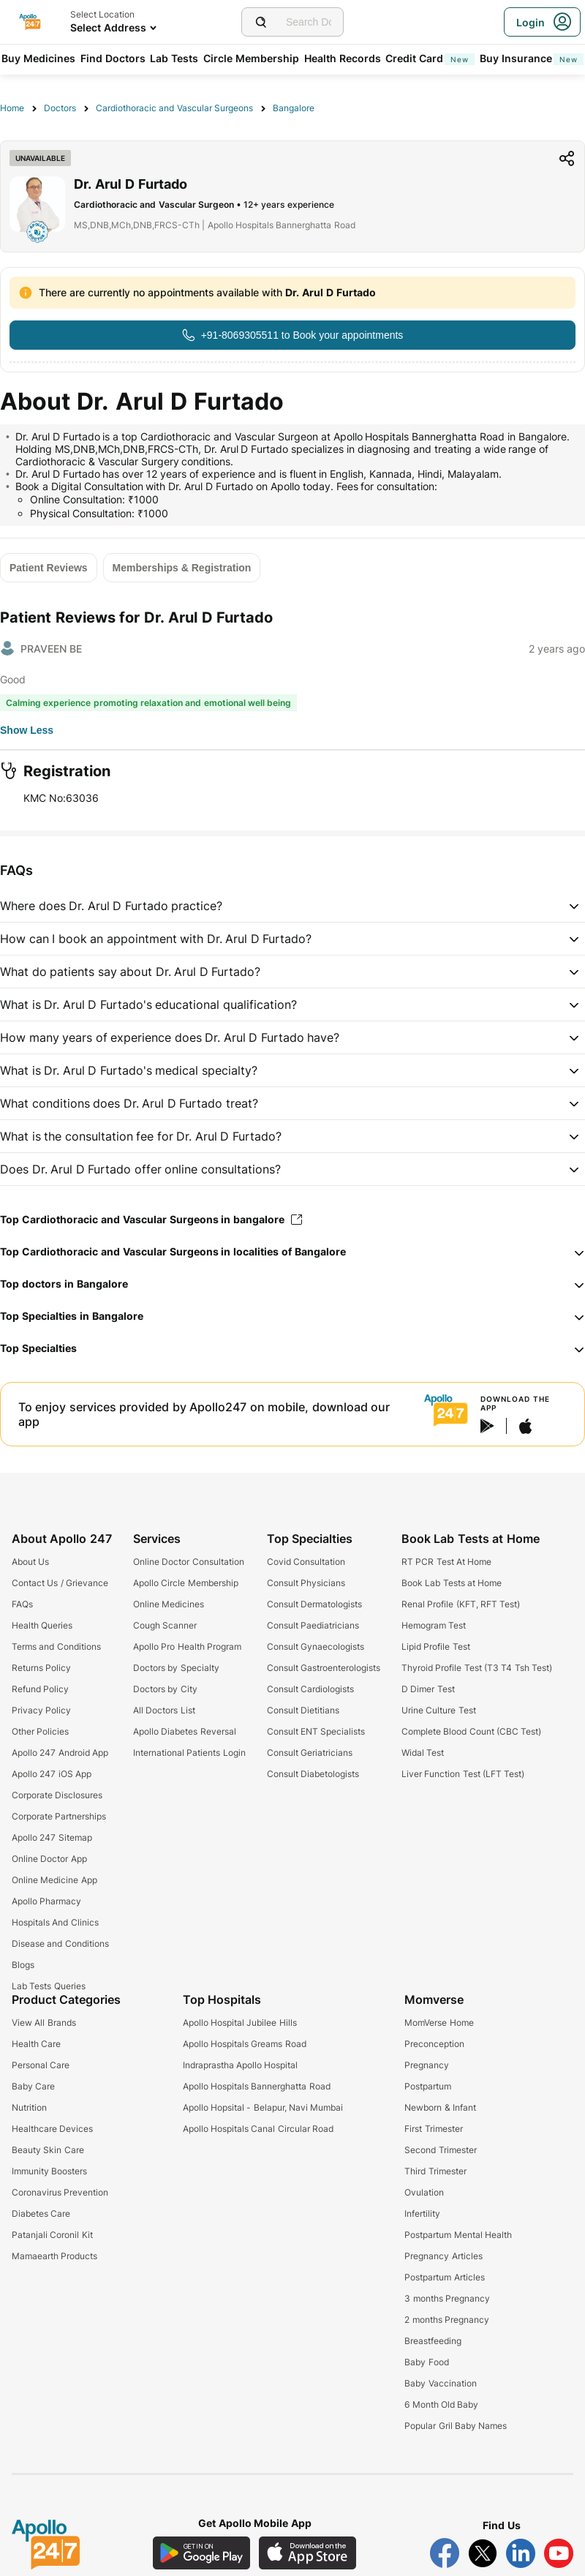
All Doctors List (164, 1710)
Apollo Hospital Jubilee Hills (240, 2022)
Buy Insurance (532, 58)
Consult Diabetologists (313, 1773)
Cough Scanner (165, 1625)
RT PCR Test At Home (446, 1561)
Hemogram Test (433, 1625)
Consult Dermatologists (314, 1604)
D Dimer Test (428, 1688)
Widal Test (422, 1752)
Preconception (434, 2043)
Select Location (102, 14)
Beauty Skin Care (48, 2149)
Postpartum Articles (444, 2277)
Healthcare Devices (52, 2128)
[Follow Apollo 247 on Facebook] (444, 2553)
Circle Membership (251, 58)
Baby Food (426, 2362)
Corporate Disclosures (57, 1795)
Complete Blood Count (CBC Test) (471, 1731)
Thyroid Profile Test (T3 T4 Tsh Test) (476, 1667)
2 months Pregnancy (446, 2319)
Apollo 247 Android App (60, 1752)
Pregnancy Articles (443, 2255)
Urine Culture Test (438, 1710)
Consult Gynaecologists (315, 1646)
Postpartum (427, 2086)
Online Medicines (168, 1604)
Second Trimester (440, 2149)
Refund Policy (40, 1688)
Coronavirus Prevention (60, 2192)
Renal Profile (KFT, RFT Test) (460, 1604)
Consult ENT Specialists (316, 1731)
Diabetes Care (41, 2213)
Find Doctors (113, 58)
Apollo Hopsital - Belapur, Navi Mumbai (263, 2107)
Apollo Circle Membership (185, 1582)
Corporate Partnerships (59, 1816)
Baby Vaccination (440, 2383)
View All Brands (44, 2022)
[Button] (292, 335)
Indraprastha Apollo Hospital (240, 2064)
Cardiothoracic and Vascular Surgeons (174, 107)
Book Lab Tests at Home (451, 1582)
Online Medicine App (54, 1879)
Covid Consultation (306, 1561)
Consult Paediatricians (313, 1625)
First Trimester (433, 2128)
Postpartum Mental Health (458, 2234)
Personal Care (40, 2064)
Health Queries (42, 1625)
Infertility (422, 2213)
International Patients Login (189, 1752)
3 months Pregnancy (447, 2298)
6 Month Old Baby (441, 2404)
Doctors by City (165, 1688)
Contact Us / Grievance (60, 1582)
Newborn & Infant (440, 2107)
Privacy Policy (41, 1710)
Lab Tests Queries (49, 1985)
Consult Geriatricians (309, 1752)
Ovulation (424, 2192)
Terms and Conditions (56, 1646)
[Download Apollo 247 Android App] (201, 2552)
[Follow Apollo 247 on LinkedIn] (520, 2553)
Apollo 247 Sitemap (52, 1837)
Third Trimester (435, 2171)
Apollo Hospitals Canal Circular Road (258, 2128)
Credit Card (430, 58)
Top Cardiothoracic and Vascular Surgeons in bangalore (151, 1219)
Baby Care (33, 2086)
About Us (30, 1561)
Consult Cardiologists (310, 1688)
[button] (292, 906)
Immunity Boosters (49, 2171)
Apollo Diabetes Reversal (184, 1731)
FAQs (22, 1604)
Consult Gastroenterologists (323, 1667)
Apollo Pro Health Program (187, 1646)
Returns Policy (41, 1667)
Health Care (36, 2043)
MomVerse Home (438, 2022)
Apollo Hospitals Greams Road (244, 2043)
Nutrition (29, 2107)
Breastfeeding (432, 2340)
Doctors (60, 107)
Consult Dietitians (303, 1710)
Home (12, 107)
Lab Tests (174, 58)
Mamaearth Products (54, 2255)
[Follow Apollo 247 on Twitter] (482, 2553)
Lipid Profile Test (435, 1646)
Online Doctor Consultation (188, 1561)
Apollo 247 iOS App (51, 1773)
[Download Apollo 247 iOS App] (308, 2552)
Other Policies (40, 1731)
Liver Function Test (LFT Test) (462, 1773)
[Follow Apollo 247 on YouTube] (558, 2553)
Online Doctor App (49, 1858)
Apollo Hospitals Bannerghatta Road (257, 2086)
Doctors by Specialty (176, 1667)
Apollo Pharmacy (46, 1901)
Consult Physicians (306, 1582)
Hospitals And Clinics (55, 1922)
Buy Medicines (38, 58)
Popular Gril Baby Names (455, 2425)
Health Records (342, 58)
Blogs (23, 1964)
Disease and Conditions (60, 1943)
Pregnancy (426, 2064)
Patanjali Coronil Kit (52, 2234)
